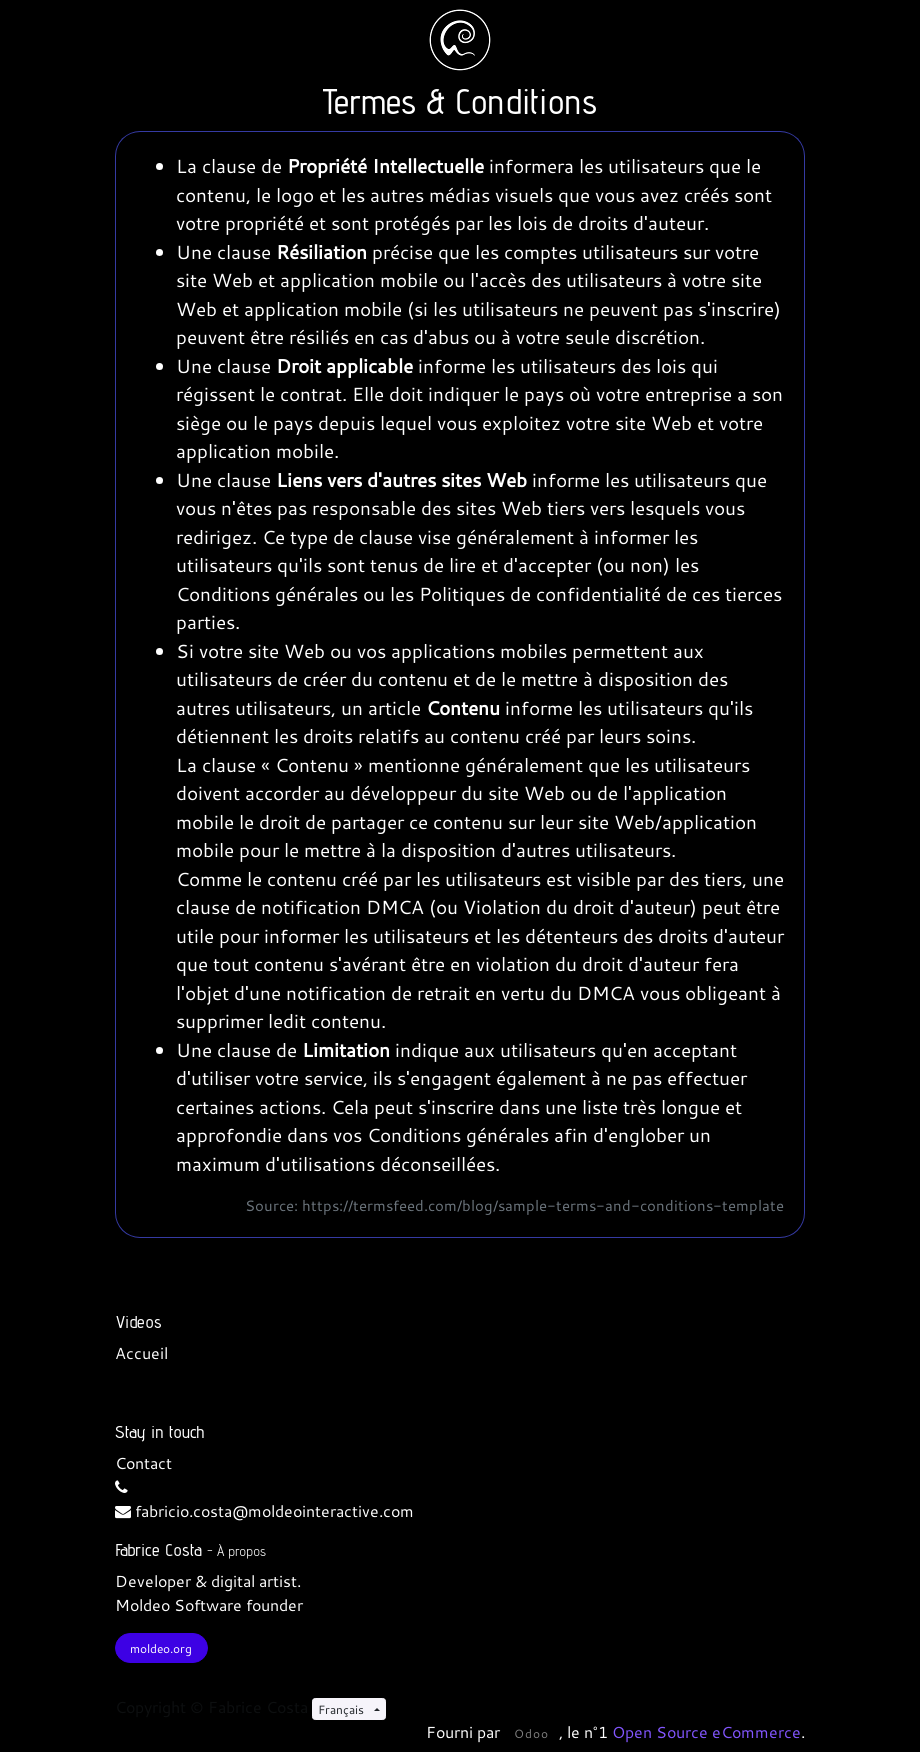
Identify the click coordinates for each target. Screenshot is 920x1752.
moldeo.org (161, 1648)
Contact (143, 1462)
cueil (151, 1352)
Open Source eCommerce (706, 1731)
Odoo (531, 1733)
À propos (241, 1551)
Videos (138, 1321)
